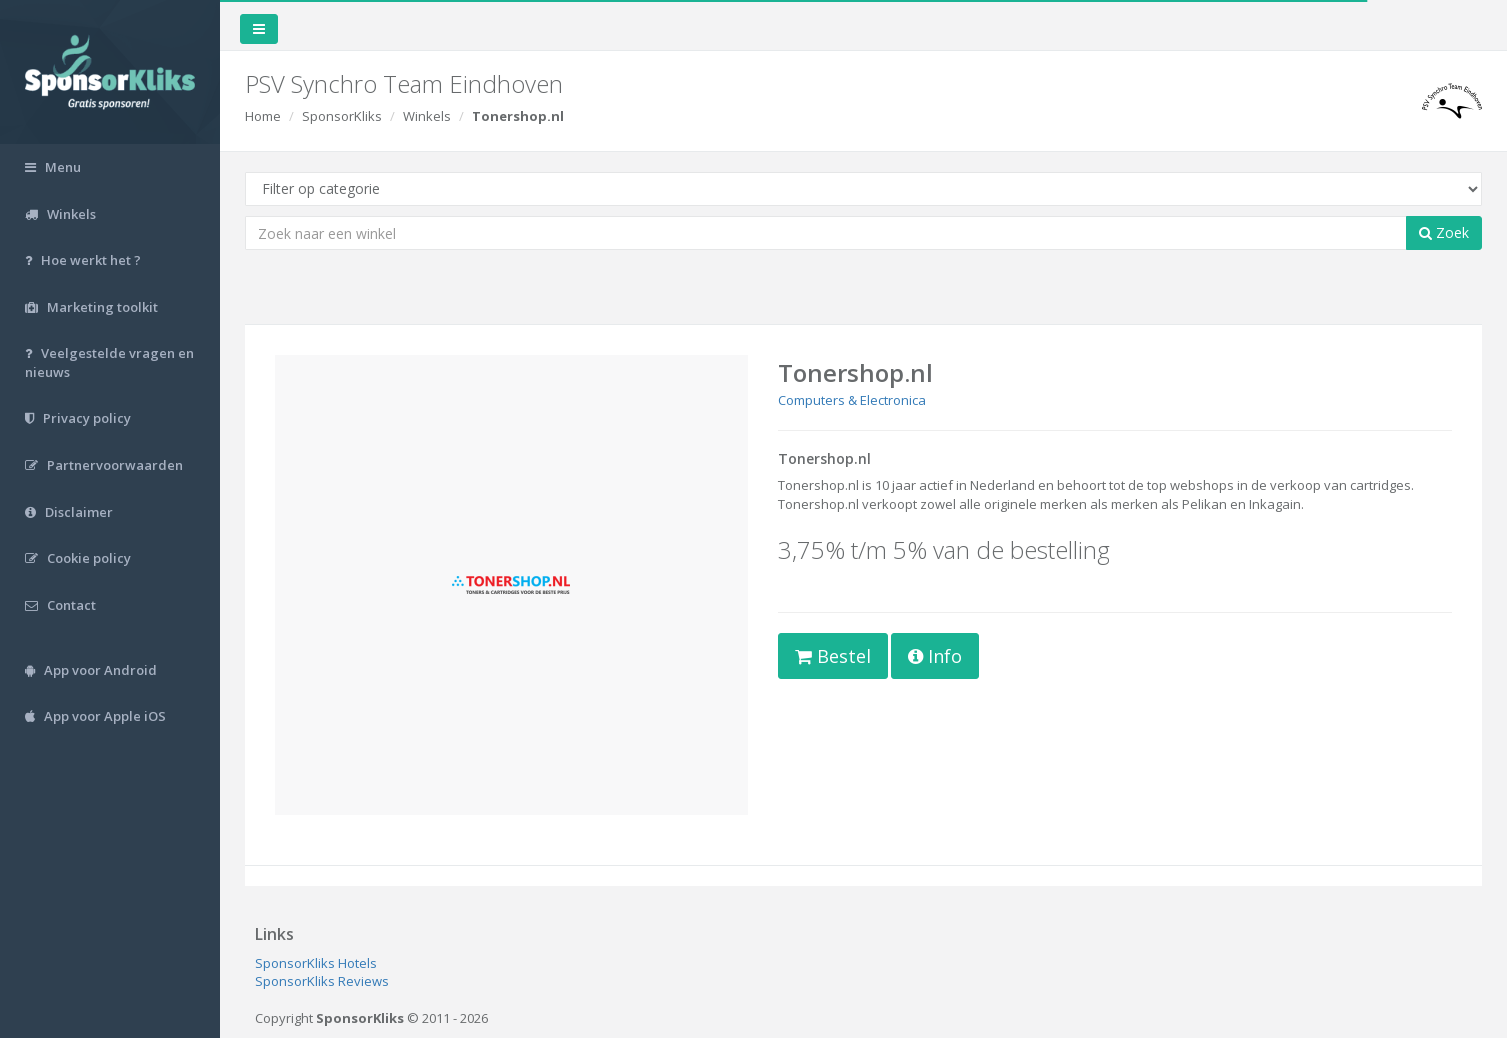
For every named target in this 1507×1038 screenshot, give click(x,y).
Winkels (427, 116)
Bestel (833, 656)
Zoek (1444, 232)
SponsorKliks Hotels (316, 963)
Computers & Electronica (852, 400)
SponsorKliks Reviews (322, 981)
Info (935, 656)
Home (263, 116)
